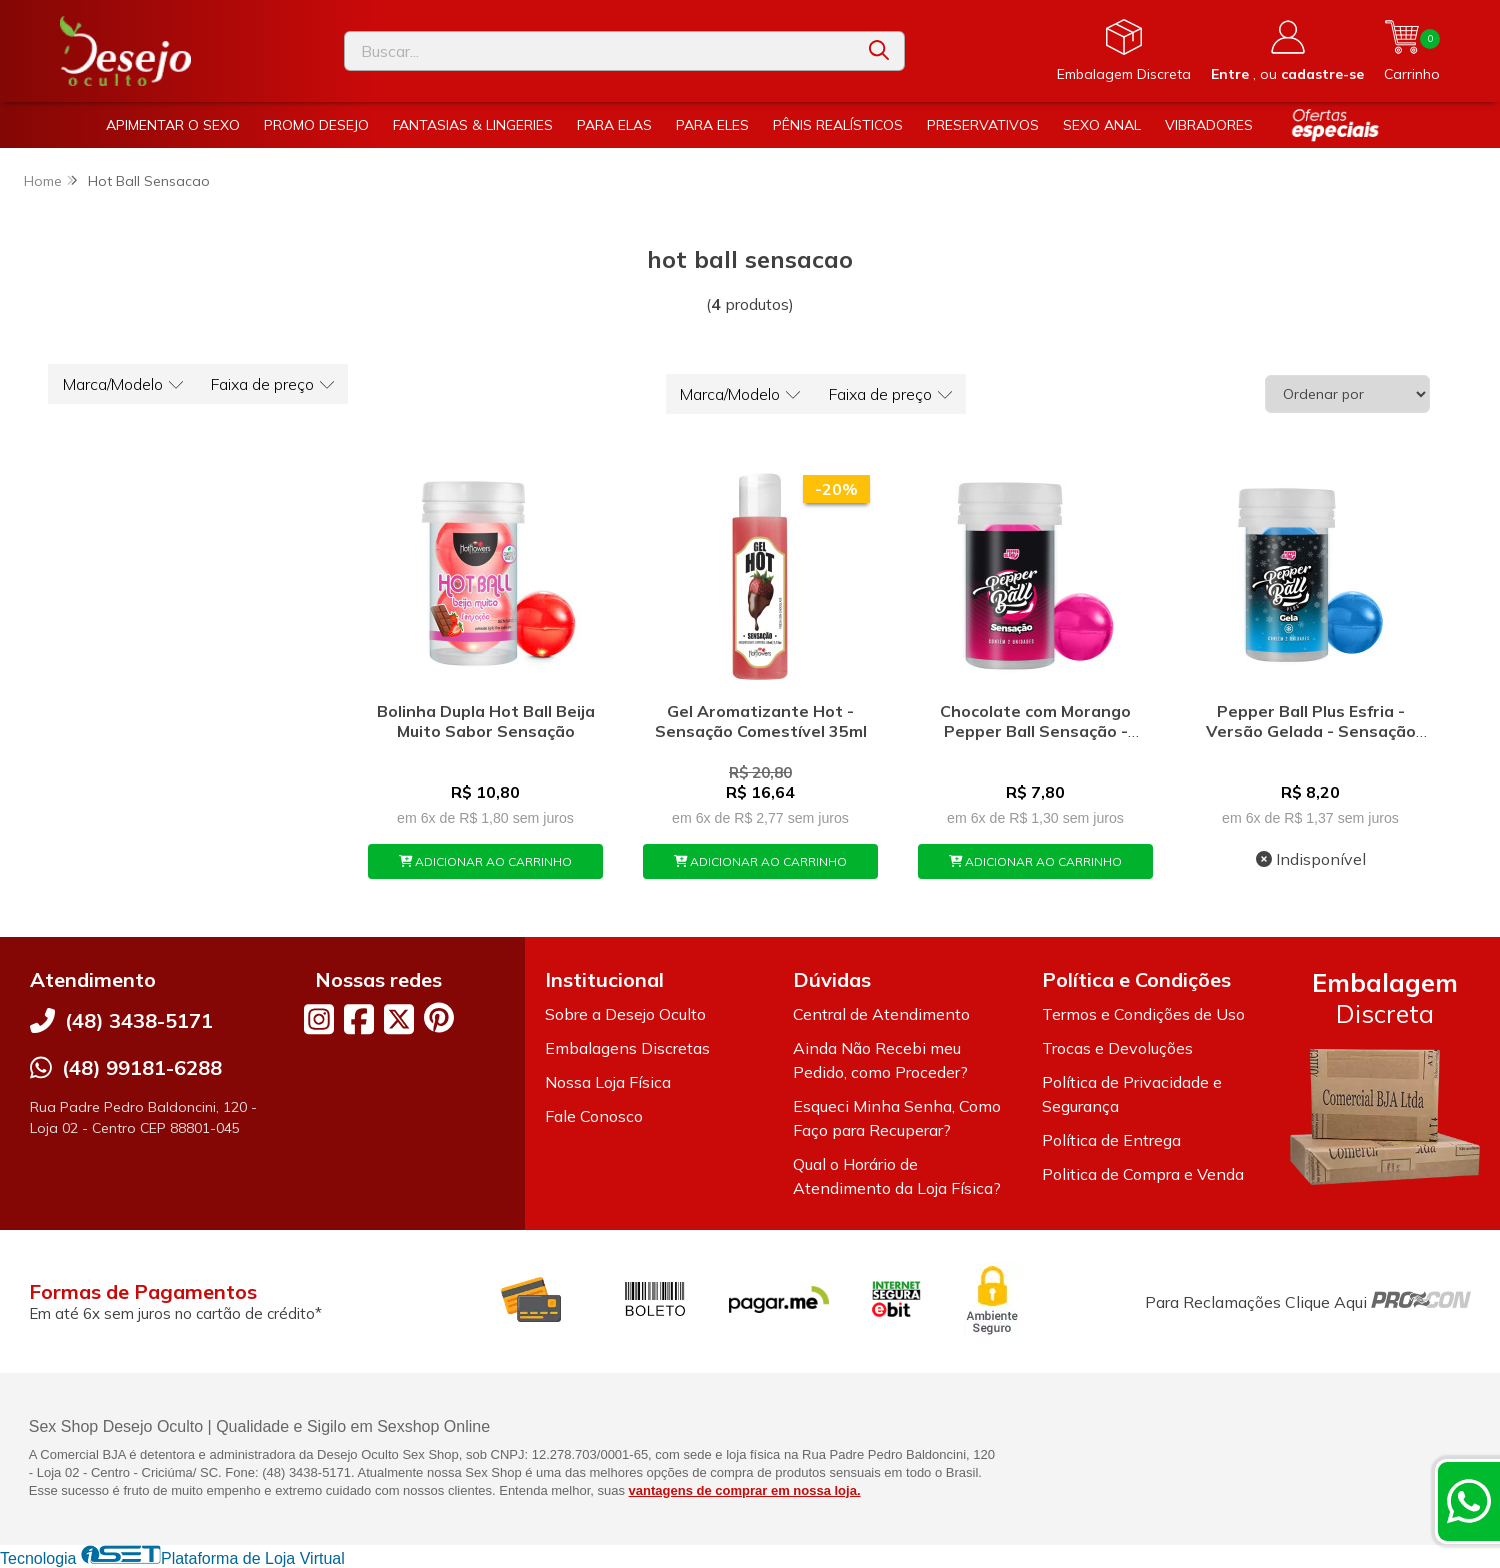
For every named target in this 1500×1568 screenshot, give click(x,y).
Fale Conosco (594, 1116)
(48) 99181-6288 (142, 1067)
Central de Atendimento (881, 1014)
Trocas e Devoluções (1117, 1048)
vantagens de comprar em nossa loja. (745, 1490)
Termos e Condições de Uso (1143, 1014)
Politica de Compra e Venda (1143, 1174)
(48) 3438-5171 (139, 1020)
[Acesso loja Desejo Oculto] (1287, 51)
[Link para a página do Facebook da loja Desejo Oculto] (359, 1019)
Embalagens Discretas (627, 1048)
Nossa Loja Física (608, 1082)
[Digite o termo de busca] (599, 51)
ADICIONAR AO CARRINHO (486, 861)
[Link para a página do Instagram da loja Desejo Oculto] (319, 1019)
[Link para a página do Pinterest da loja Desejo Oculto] (439, 1017)
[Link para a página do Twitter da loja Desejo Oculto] (399, 1019)
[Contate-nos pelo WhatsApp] (1469, 1501)
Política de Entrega (1111, 1140)
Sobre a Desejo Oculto (625, 1014)
